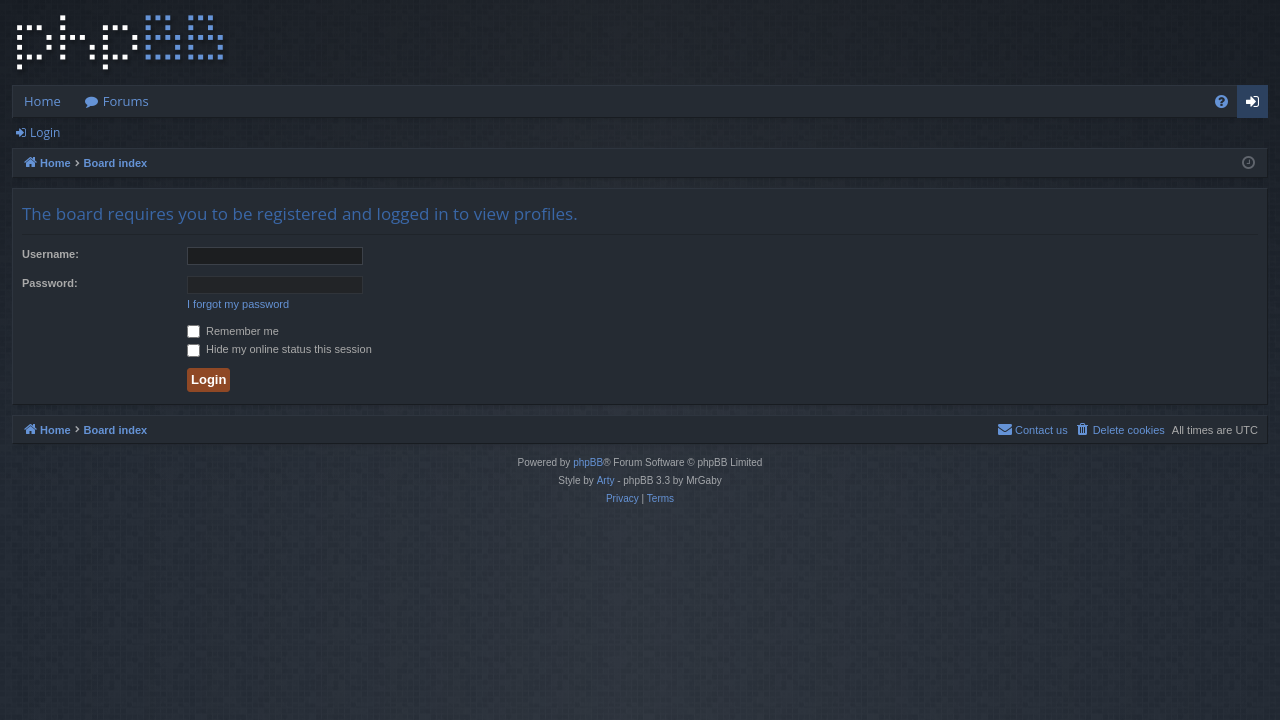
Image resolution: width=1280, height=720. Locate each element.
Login (45, 132)
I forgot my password (238, 304)
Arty (606, 480)
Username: (50, 254)
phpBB (588, 462)
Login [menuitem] (1256, 105)
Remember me (233, 331)
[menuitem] (1221, 101)
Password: (50, 283)
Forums (126, 101)
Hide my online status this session (279, 349)
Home (42, 101)
